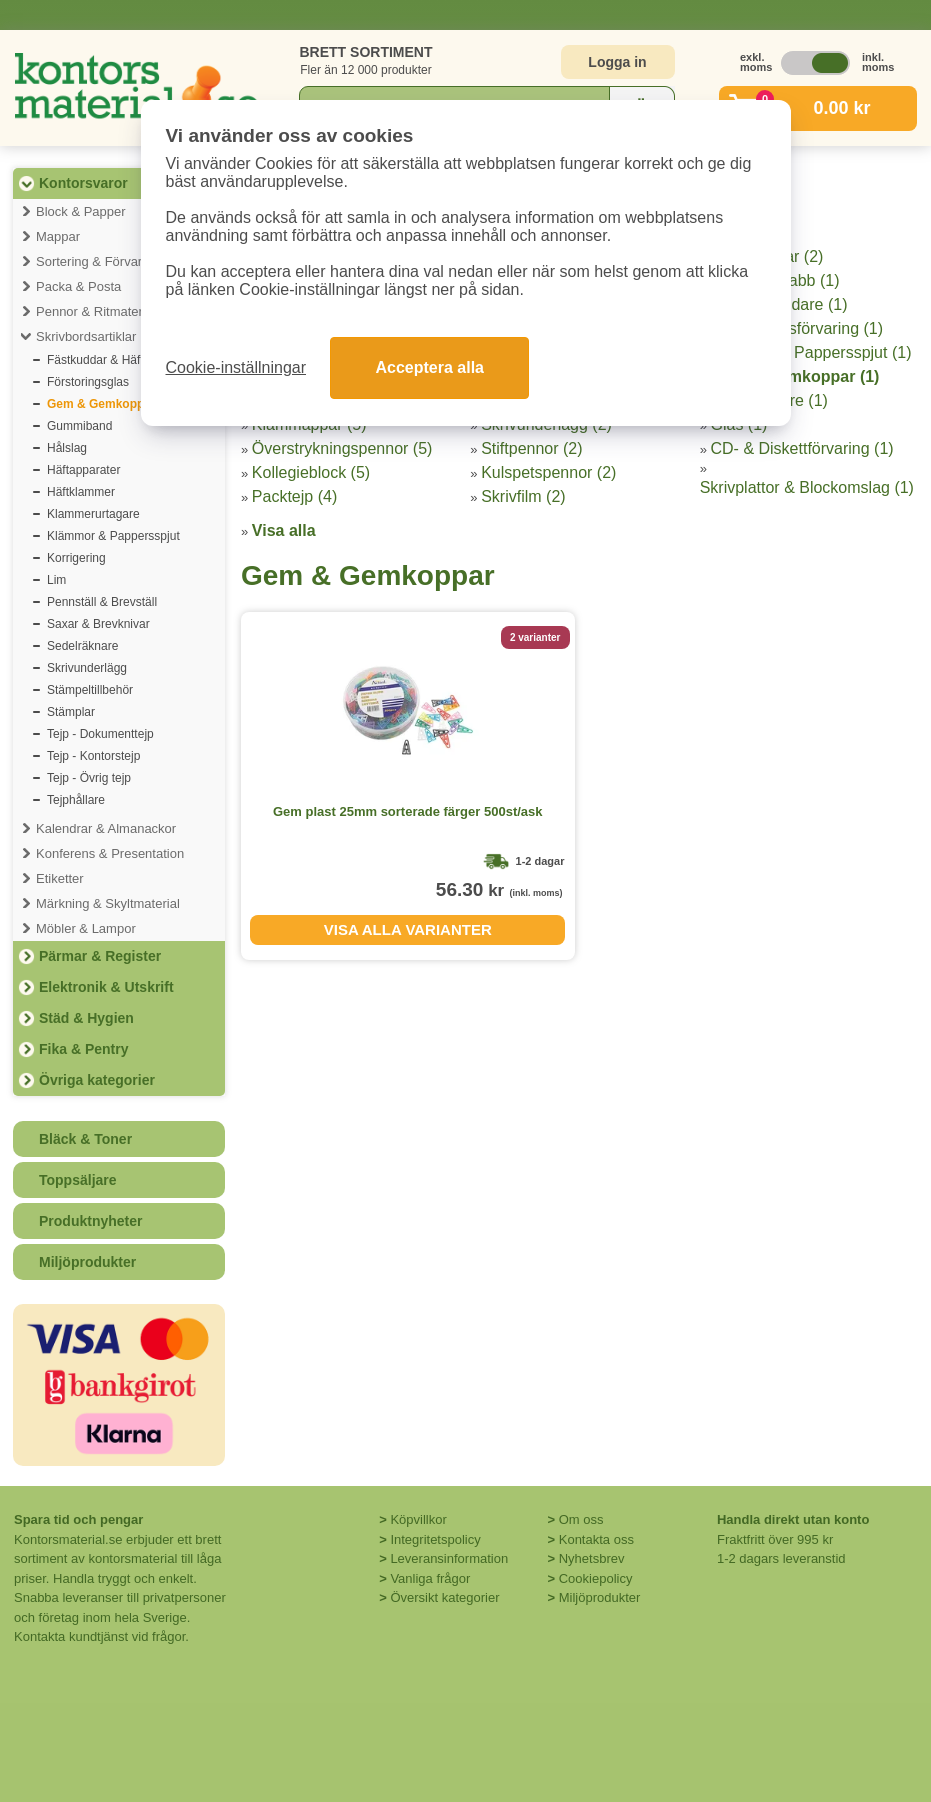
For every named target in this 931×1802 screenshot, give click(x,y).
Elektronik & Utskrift (106, 987)
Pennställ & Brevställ (102, 602)
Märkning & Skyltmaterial (108, 903)
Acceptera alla (429, 367)
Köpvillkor (418, 1519)
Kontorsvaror (83, 183)
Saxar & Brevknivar (98, 624)
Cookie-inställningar (236, 367)
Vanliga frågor (430, 1578)
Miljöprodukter (87, 1262)
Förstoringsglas (88, 382)
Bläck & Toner (85, 1139)
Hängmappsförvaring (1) (797, 328)
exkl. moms (751, 62)
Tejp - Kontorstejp (93, 756)
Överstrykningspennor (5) (342, 448)
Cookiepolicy (596, 1578)
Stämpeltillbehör (90, 690)
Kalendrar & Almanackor (106, 828)
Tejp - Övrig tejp (89, 778)
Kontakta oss (596, 1539)
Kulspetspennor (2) (548, 472)
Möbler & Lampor (86, 928)
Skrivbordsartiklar (86, 336)
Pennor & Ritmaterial (96, 311)
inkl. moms (873, 62)
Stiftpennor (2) (531, 448)
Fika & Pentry (83, 1049)
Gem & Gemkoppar (101, 404)
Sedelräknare (82, 646)
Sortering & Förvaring (98, 261)
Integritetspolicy (435, 1539)
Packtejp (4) (294, 496)
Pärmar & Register (100, 956)
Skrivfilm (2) (523, 496)
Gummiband (79, 426)
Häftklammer (81, 492)
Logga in (617, 62)
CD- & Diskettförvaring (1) (802, 448)
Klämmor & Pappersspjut (113, 536)
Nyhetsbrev (592, 1558)
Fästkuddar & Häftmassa (113, 360)
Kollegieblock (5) (311, 472)
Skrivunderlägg (87, 668)
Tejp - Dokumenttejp (100, 734)
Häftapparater (83, 470)
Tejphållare (76, 800)
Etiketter (60, 878)
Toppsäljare (78, 1180)
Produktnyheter (90, 1221)
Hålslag (67, 448)
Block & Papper (81, 211)
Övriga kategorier (97, 1080)
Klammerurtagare (93, 514)
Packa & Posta (78, 286)
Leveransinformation (449, 1558)
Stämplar (71, 712)
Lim (56, 580)
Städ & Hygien (86, 1018)
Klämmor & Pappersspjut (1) (811, 352)
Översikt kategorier (444, 1597)
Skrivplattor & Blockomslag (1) (807, 487)
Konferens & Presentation (110, 853)
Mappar (58, 236)
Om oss (581, 1519)
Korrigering (76, 558)
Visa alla (284, 530)
